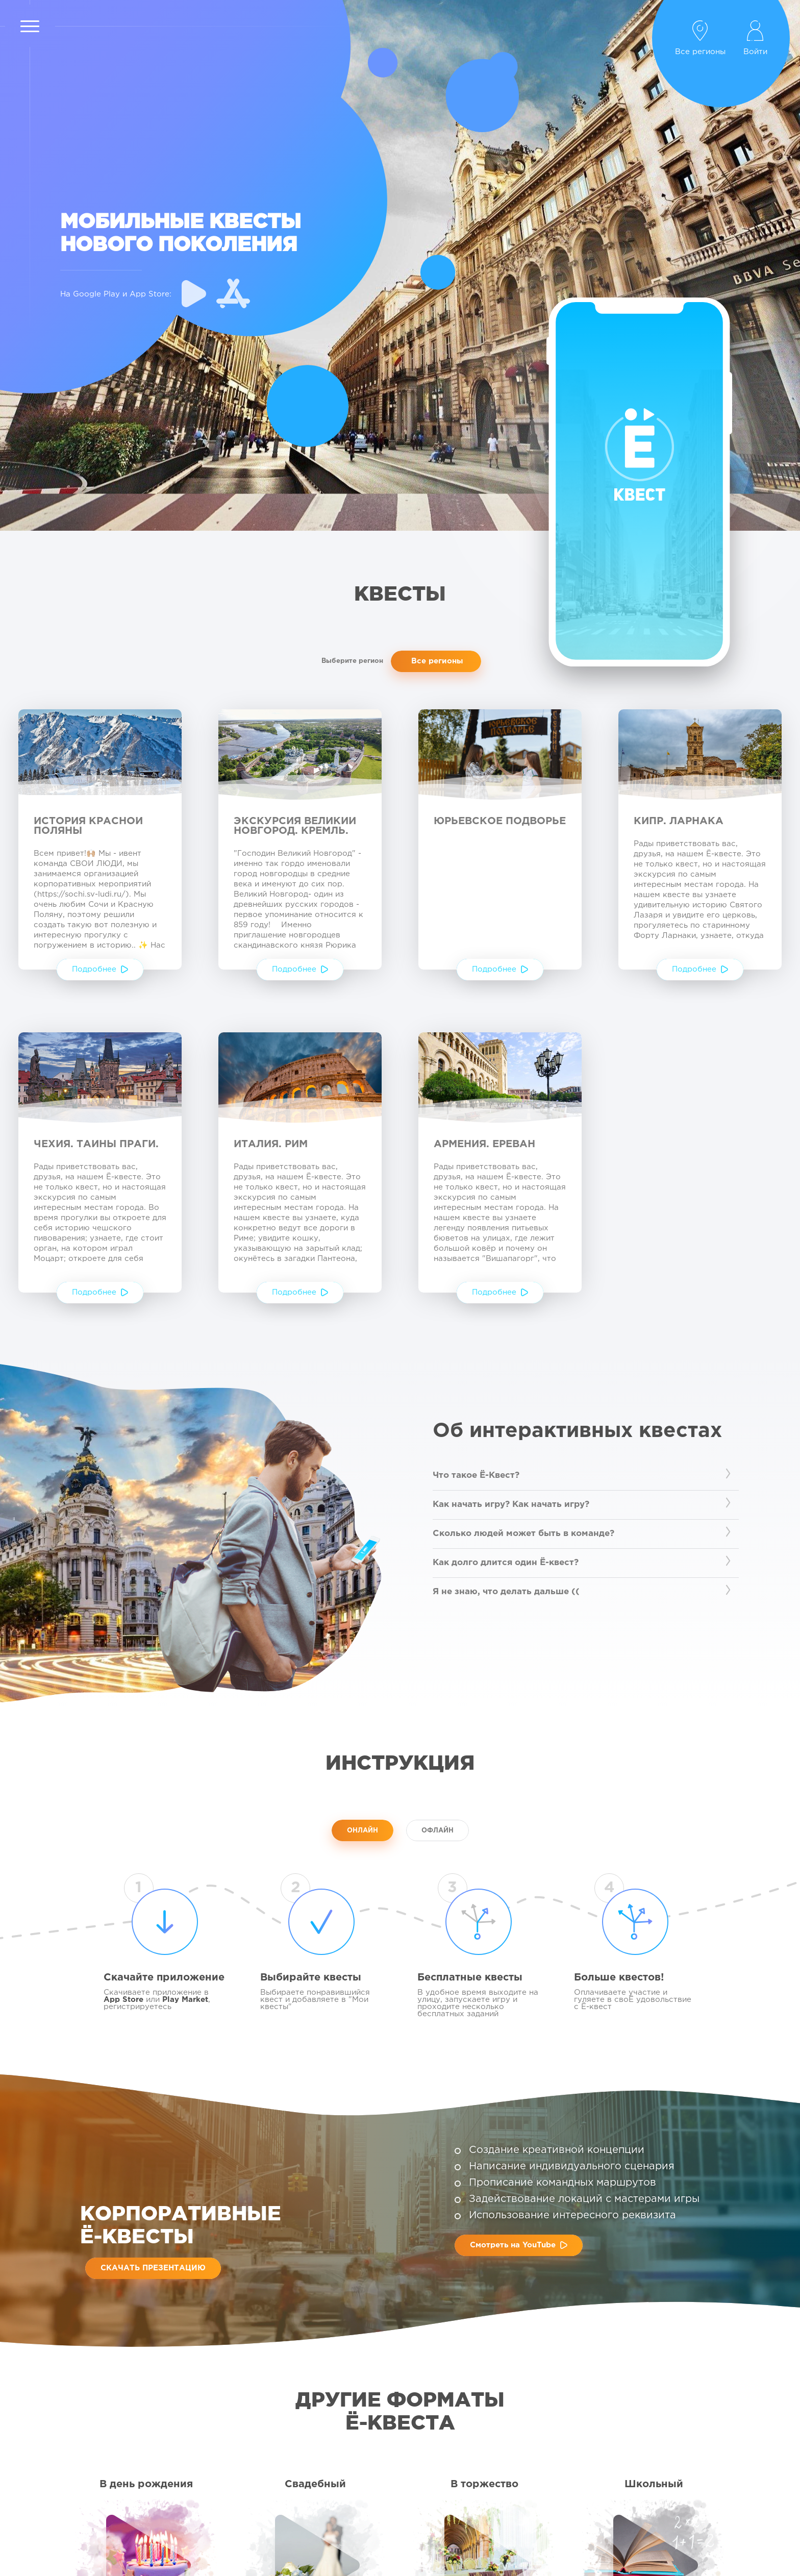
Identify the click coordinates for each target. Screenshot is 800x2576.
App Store (123, 1999)
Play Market (185, 1999)
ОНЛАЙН (362, 1831)
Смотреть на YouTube (518, 2245)
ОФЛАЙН (437, 1831)
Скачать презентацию (153, 2268)
